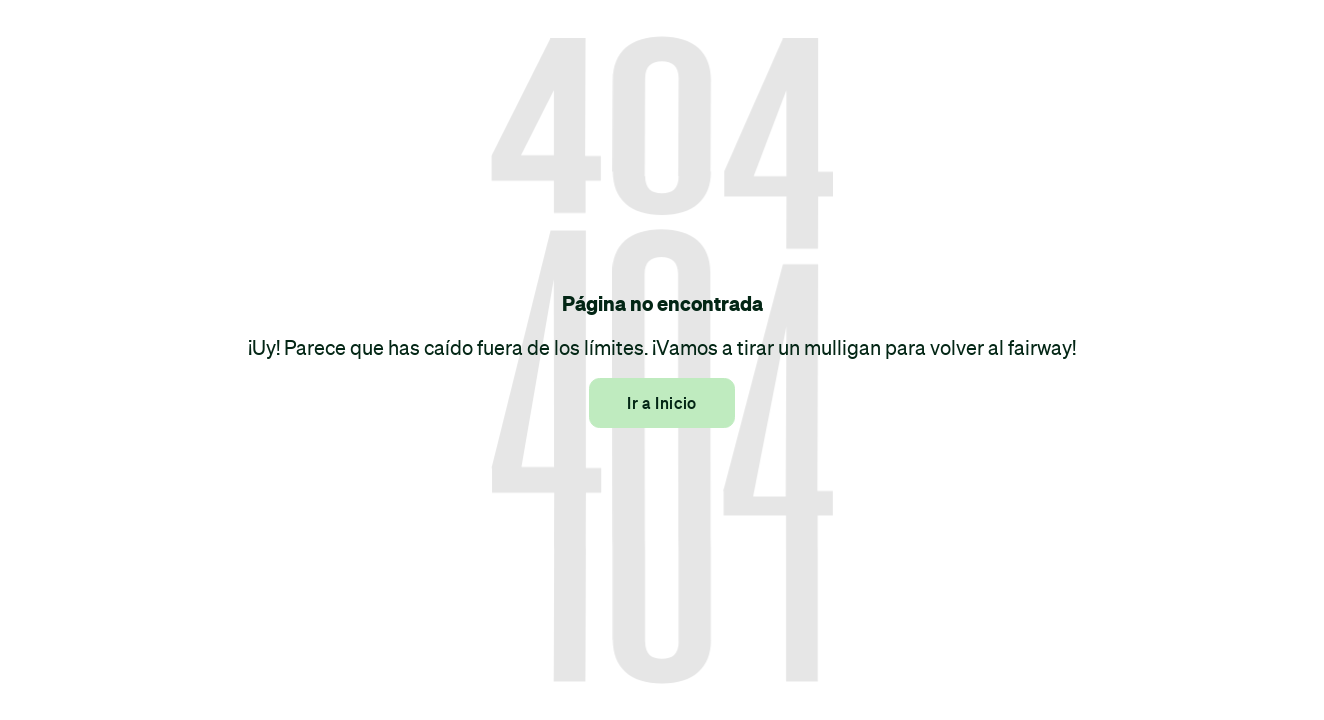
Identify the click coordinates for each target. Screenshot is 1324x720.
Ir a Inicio (662, 403)
